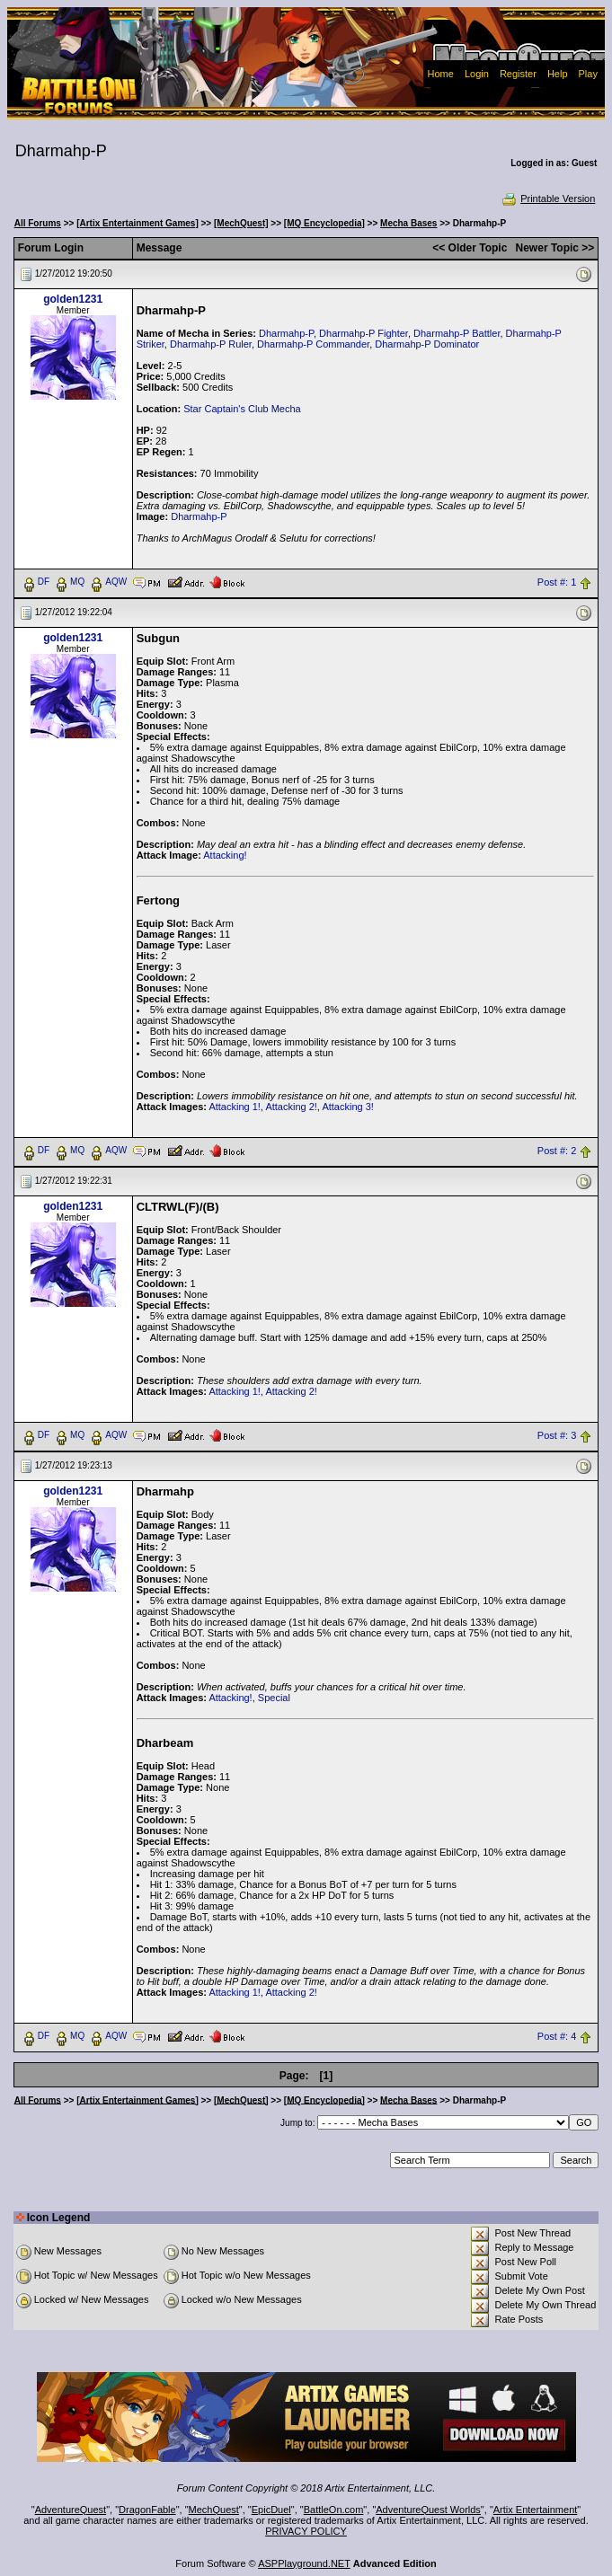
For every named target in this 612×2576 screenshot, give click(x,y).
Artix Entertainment (535, 2509)
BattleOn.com (334, 2509)
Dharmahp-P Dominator (427, 344)
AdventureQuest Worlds (428, 2509)
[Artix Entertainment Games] (137, 223)
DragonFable (147, 2509)
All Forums (37, 223)
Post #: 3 (556, 1435)
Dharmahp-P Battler (456, 333)
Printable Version (548, 198)
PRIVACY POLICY (306, 2531)
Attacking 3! (347, 1106)
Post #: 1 (556, 582)
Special (274, 1697)
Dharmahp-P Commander (313, 344)
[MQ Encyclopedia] (324, 223)
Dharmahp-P (286, 333)
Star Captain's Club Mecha (242, 408)
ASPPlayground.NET (304, 2563)
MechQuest (214, 2509)
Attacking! (224, 855)
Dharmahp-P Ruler (211, 344)
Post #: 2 (556, 1150)
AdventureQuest (71, 2509)
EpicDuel (271, 2509)
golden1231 (72, 299)
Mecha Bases (408, 223)
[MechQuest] (241, 223)
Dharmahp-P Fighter (363, 333)
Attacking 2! (290, 1106)
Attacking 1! (234, 1106)
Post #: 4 (556, 2036)
